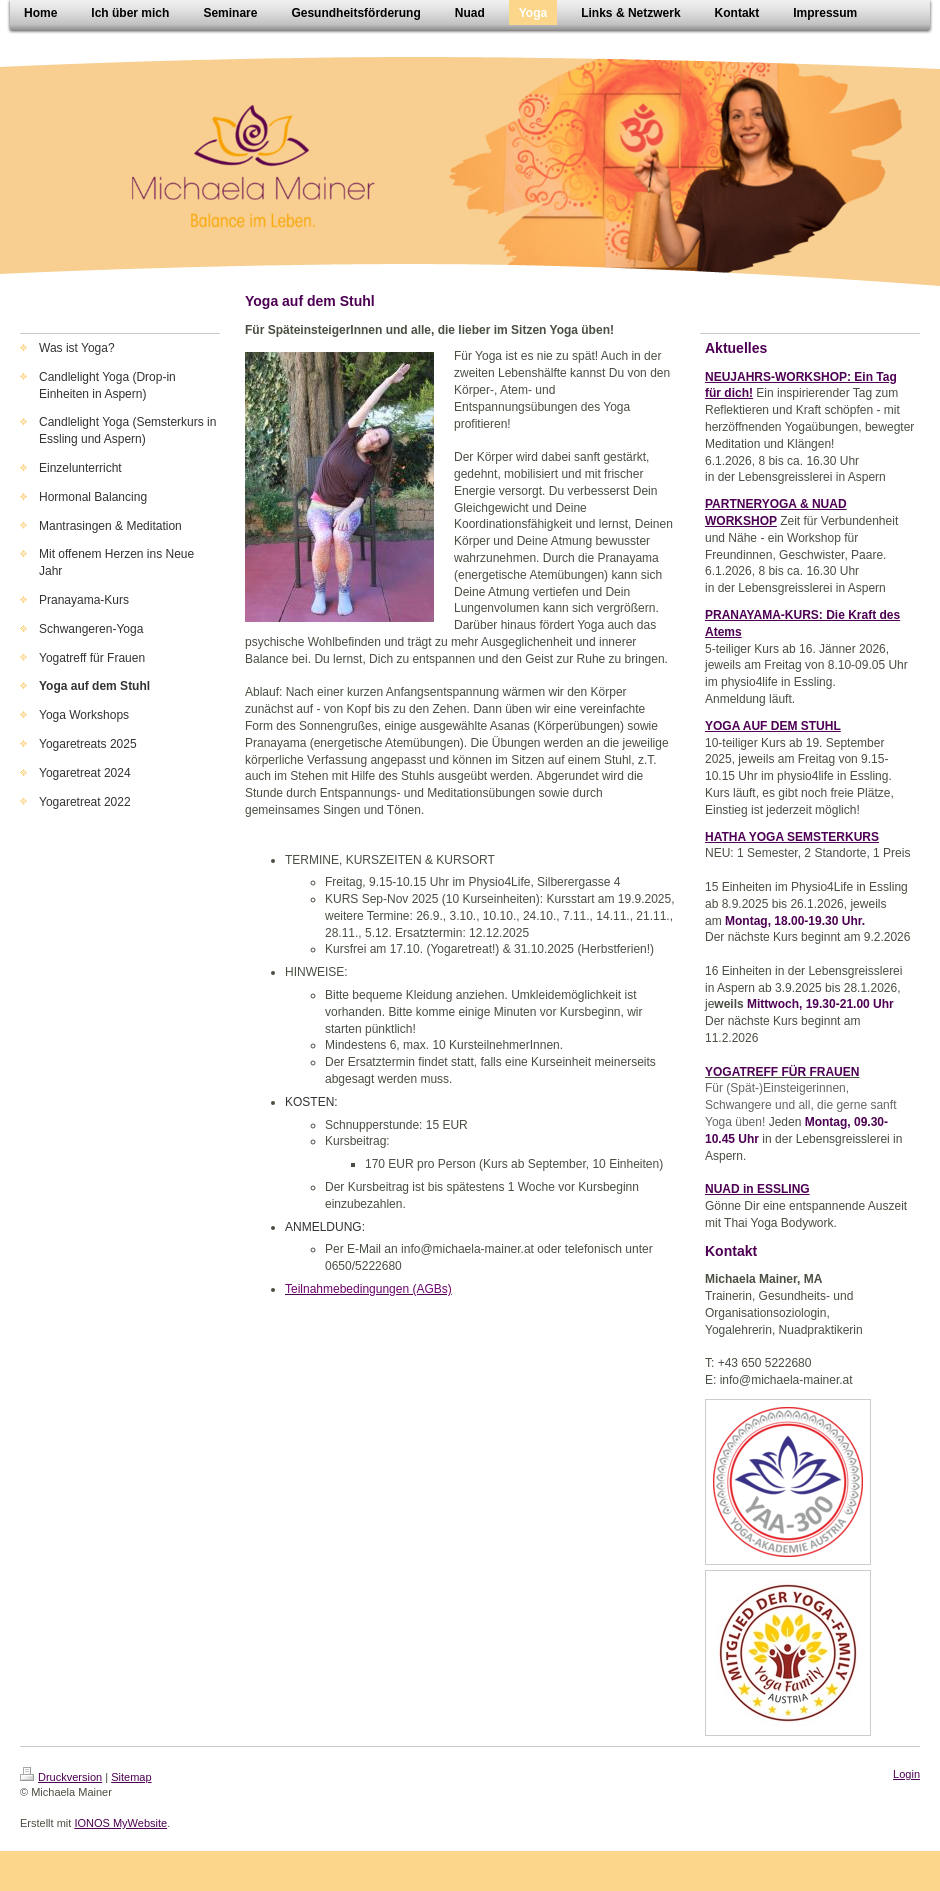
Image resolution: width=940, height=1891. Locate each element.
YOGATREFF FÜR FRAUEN (782, 1072)
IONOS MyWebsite (120, 1823)
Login (906, 1774)
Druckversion (61, 1777)
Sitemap (131, 1777)
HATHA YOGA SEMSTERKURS (792, 837)
